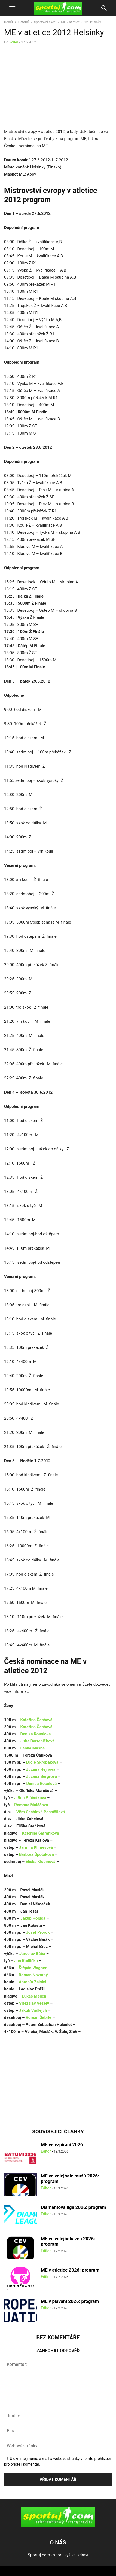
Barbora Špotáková (36, 1854)
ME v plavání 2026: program (70, 2301)
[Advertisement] (50, 88)
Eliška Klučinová (41, 1861)
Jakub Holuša (32, 1918)
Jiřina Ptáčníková (30, 1797)
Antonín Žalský (32, 1982)
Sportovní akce (45, 22)
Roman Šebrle (38, 2017)
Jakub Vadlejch (33, 2010)
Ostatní (23, 22)
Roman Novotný (33, 1974)
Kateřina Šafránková (40, 1833)
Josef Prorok (38, 1932)
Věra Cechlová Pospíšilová (40, 1811)
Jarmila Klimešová (36, 1847)
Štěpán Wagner (33, 1967)
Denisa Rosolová (35, 1734)
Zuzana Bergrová (41, 1776)
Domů (8, 22)
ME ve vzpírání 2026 (62, 2144)
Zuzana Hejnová (40, 1769)
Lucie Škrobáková (42, 1762)
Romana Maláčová (31, 1804)
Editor (14, 42)
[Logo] (58, 2525)
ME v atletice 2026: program (70, 2270)
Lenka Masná (32, 1748)
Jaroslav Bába (32, 1953)
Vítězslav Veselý (34, 2003)
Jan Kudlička (26, 1960)
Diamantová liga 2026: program (73, 2207)
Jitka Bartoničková (37, 1741)
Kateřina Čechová (36, 1719)
